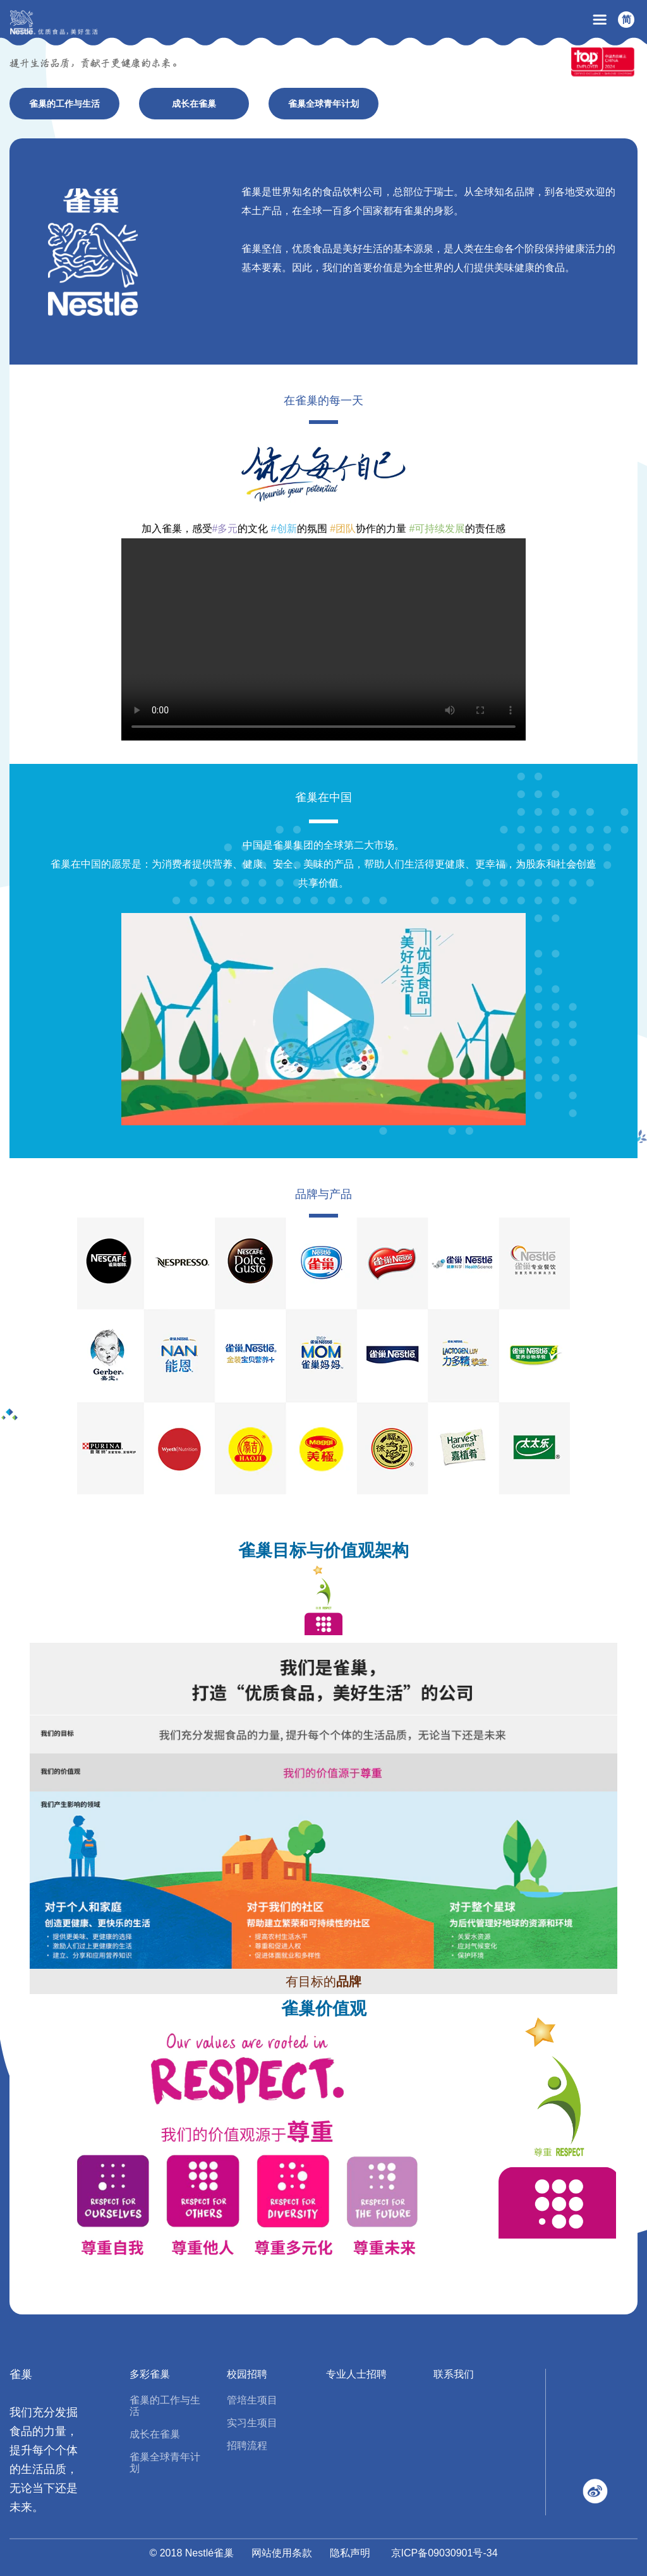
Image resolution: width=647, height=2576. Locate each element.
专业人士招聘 (356, 2374)
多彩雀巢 (150, 2374)
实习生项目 (252, 2422)
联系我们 (453, 2374)
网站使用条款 (281, 2553)
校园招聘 (247, 2374)
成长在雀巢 (155, 2434)
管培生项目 (252, 2400)
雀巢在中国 (323, 797)
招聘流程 (247, 2445)
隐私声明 (350, 2553)
